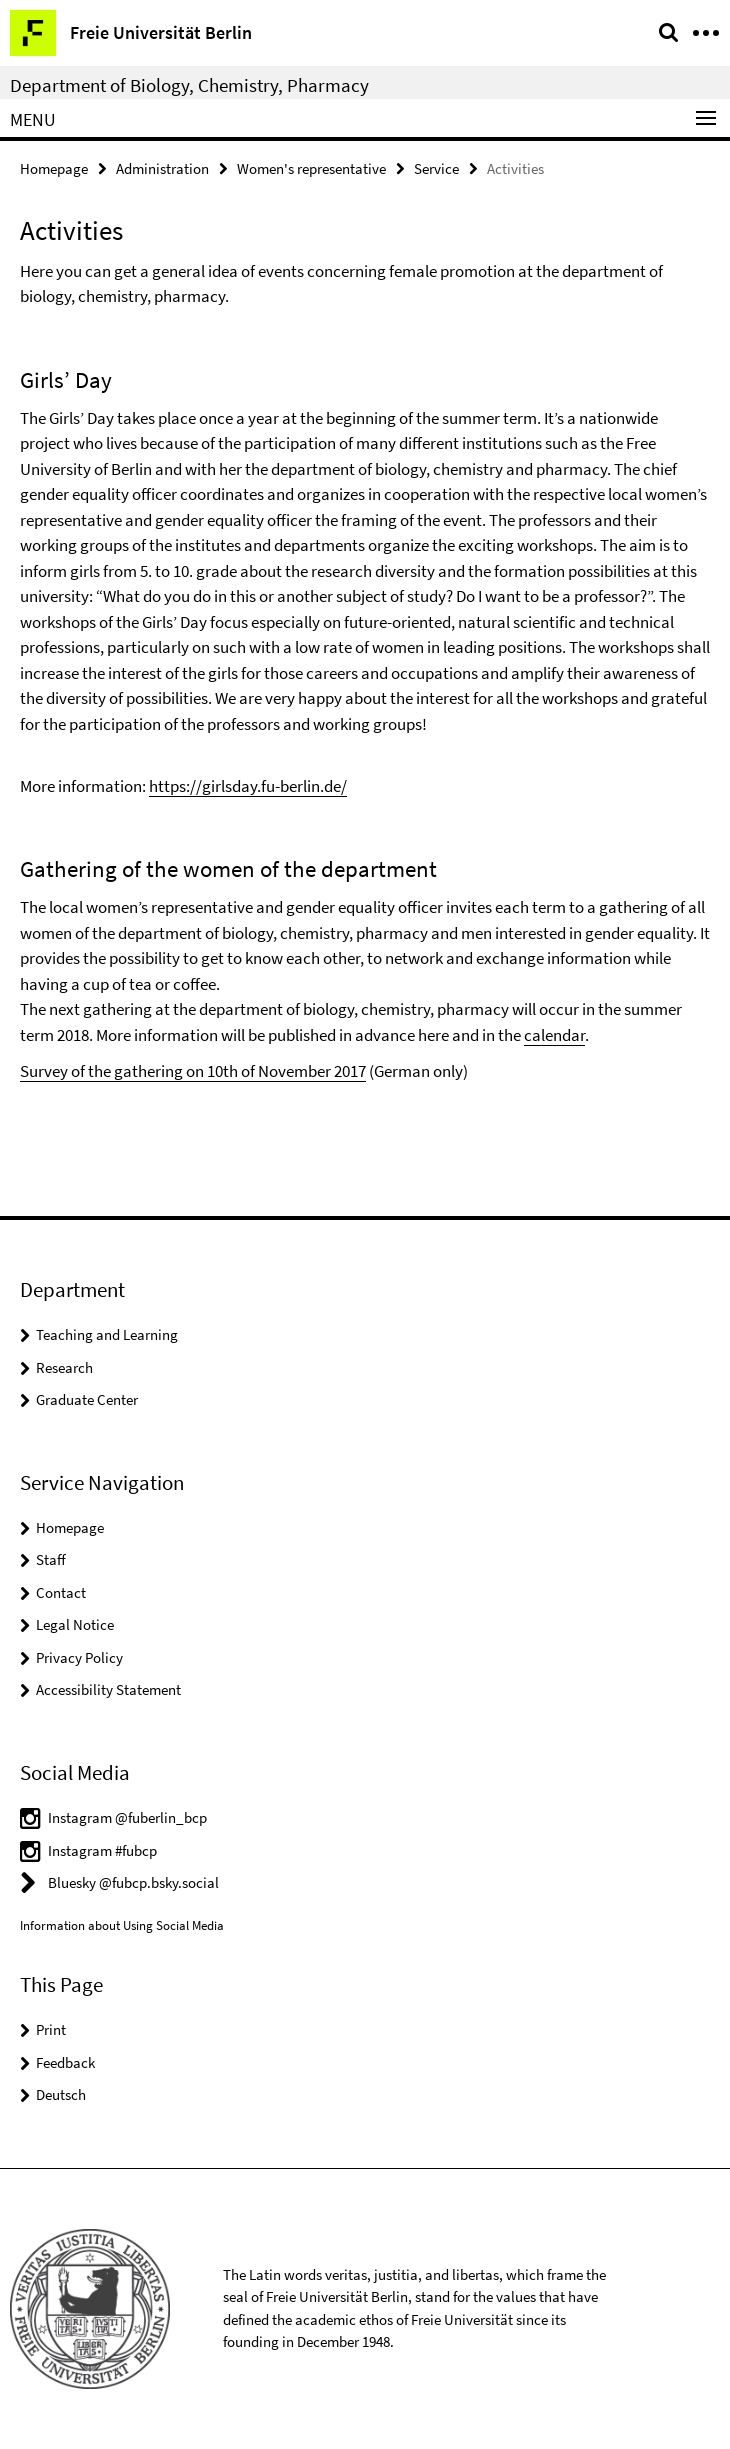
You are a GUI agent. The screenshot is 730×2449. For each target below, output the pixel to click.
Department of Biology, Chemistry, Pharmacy (189, 85)
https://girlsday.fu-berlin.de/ (248, 786)
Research (64, 1367)
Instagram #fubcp (102, 1850)
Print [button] (51, 2029)
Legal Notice (75, 1624)
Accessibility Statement (108, 1689)
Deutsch (61, 2094)
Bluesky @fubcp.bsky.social (133, 1882)
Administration (162, 168)
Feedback (65, 2062)
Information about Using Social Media (122, 1925)
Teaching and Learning (107, 1334)
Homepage (54, 168)
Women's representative (311, 168)
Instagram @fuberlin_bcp (127, 1817)
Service (436, 168)
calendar (554, 1035)
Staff (51, 1559)
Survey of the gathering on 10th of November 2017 (193, 1071)
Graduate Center (87, 1399)
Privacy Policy (79, 1657)
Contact (61, 1592)
